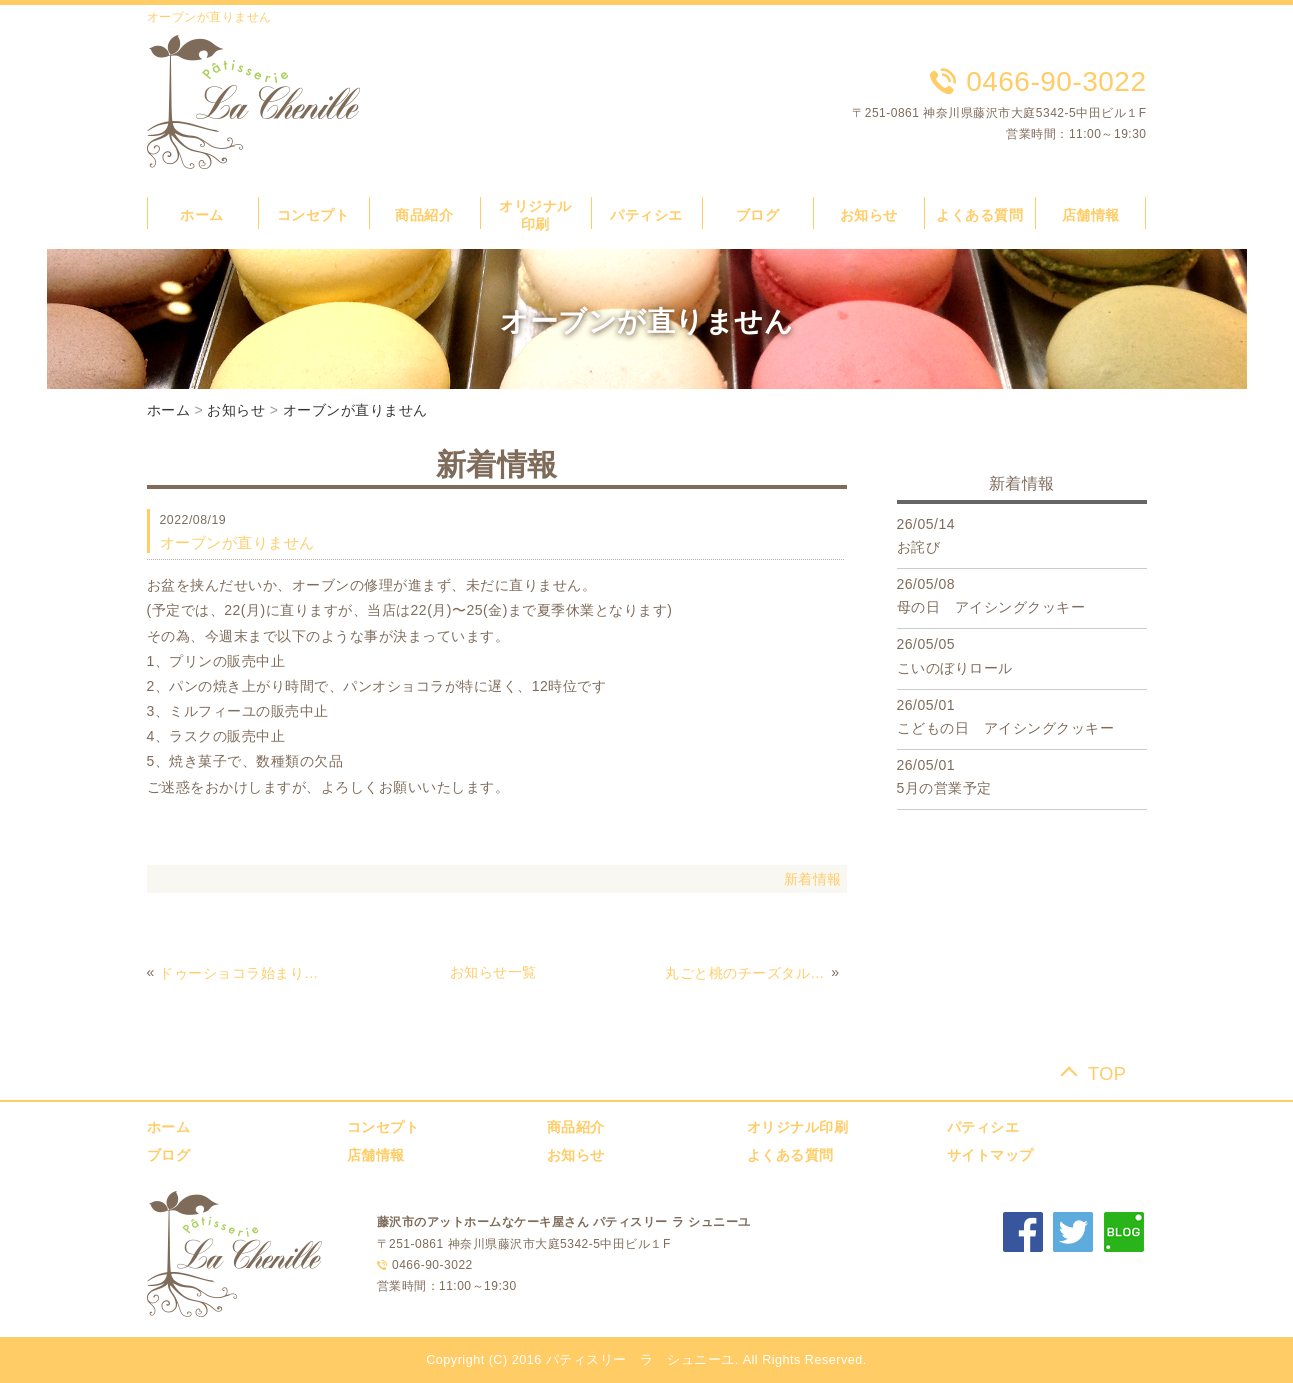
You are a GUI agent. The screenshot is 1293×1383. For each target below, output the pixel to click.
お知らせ (869, 215)
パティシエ (646, 215)
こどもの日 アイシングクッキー (1006, 728)
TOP (1107, 1073)
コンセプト (313, 215)
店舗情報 (1091, 215)
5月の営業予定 (944, 788)
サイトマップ (990, 1155)
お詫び (919, 547)
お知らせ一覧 (493, 972)
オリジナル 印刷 (542, 215)
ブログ (758, 215)
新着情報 (813, 879)
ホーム (202, 215)
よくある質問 (979, 215)
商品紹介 (424, 215)
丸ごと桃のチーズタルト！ (746, 973)
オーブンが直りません (355, 410)
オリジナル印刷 (798, 1127)
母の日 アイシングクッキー (991, 607)
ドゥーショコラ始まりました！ (240, 973)
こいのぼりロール (955, 668)
